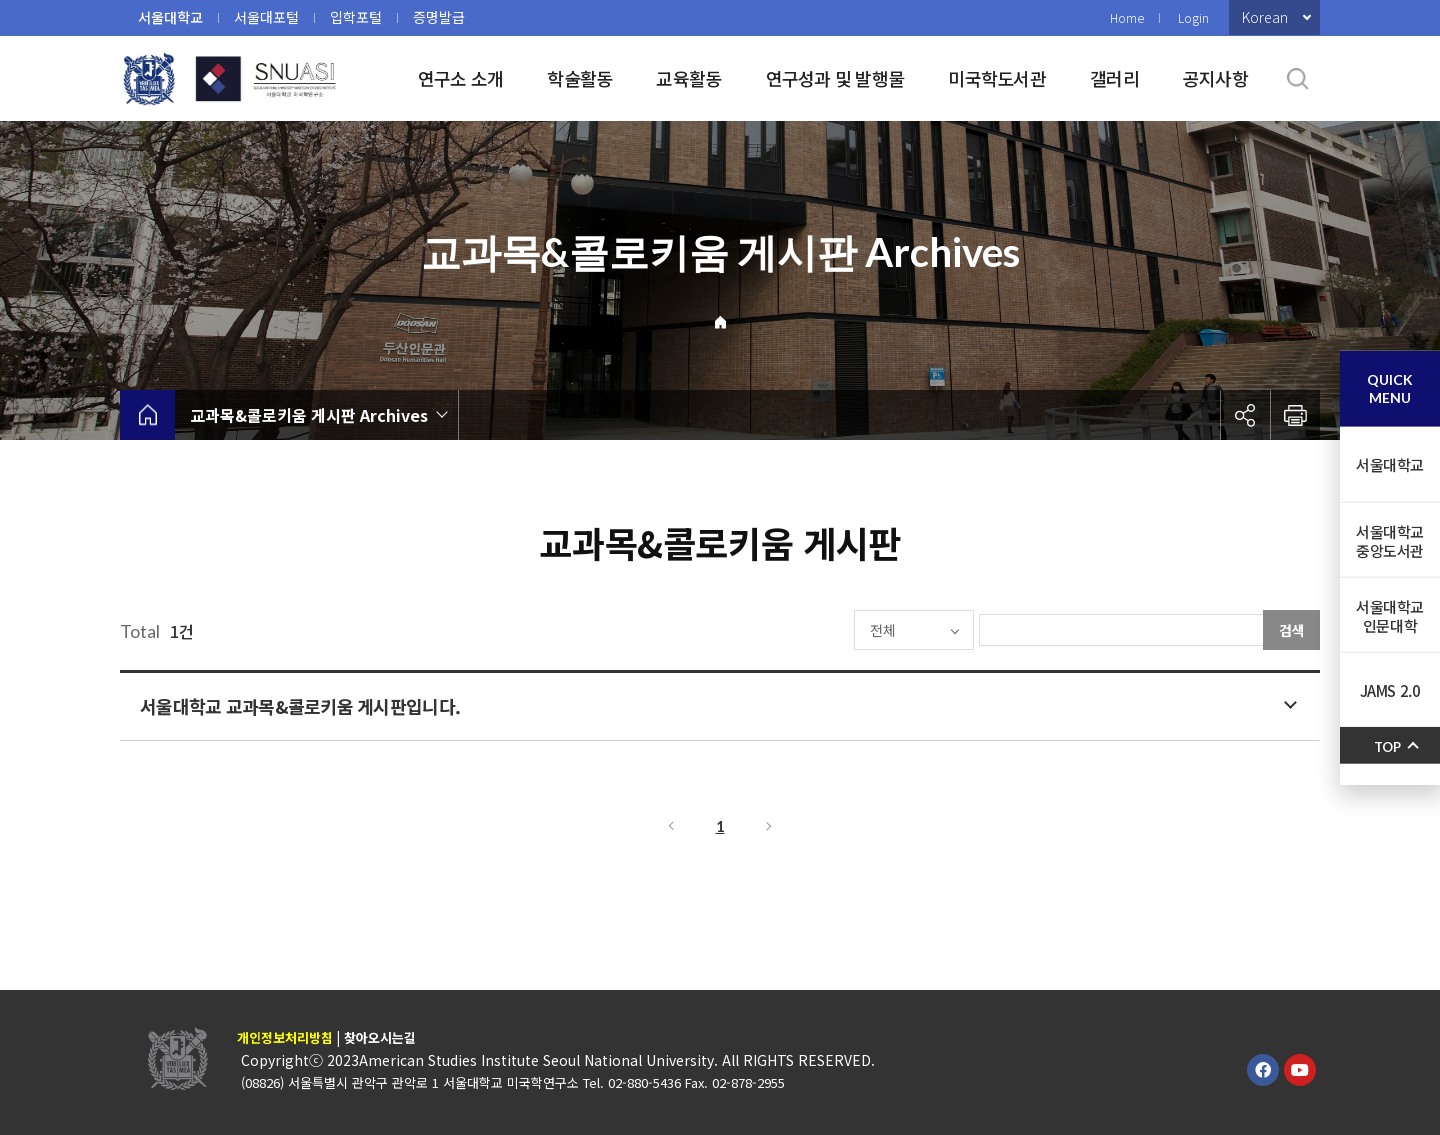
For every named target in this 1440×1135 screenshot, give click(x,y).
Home (1127, 17)
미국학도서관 (997, 78)
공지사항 (1215, 78)
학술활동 (579, 78)
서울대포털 (266, 17)
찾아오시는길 (380, 1037)
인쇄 (1295, 415)
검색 (1292, 630)
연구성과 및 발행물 (835, 78)
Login (1193, 17)
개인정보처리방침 (285, 1037)
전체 (826, 630)
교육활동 (688, 78)
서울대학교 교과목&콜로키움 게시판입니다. (300, 706)
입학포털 (356, 17)
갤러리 (1114, 78)
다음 (770, 826)
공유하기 (1245, 415)
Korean (1265, 17)
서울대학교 (170, 17)
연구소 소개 (461, 78)
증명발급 (439, 17)
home (147, 415)
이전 (670, 826)
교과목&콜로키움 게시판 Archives (309, 415)
